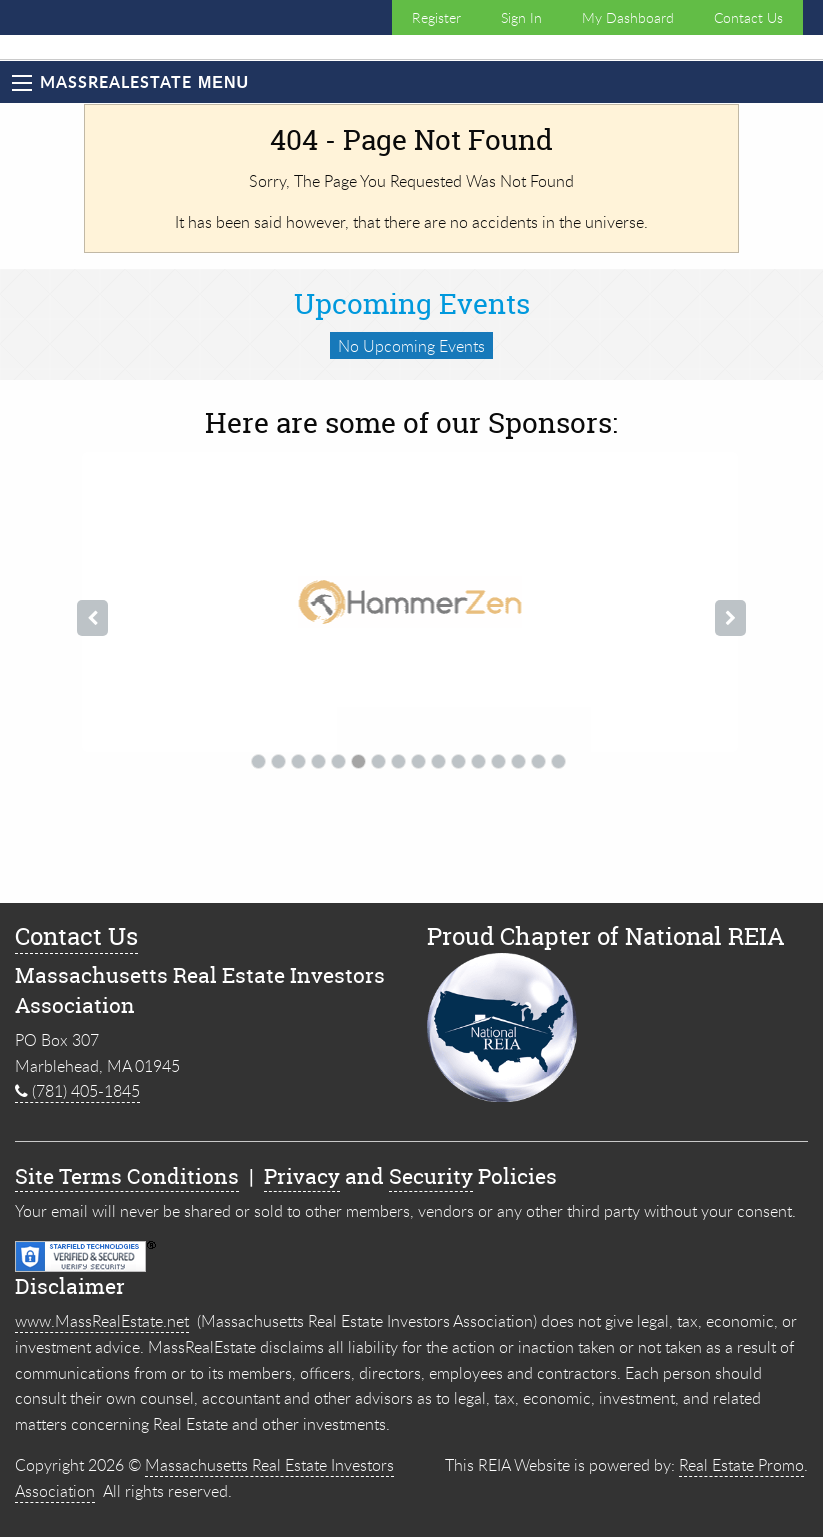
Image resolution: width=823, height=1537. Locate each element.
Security (431, 1176)
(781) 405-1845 (77, 1091)
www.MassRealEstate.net (102, 1321)
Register (436, 17)
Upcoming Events (412, 304)
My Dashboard (628, 17)
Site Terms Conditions (127, 1176)
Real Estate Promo (741, 1465)
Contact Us (748, 17)
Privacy (302, 1176)
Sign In (521, 17)
